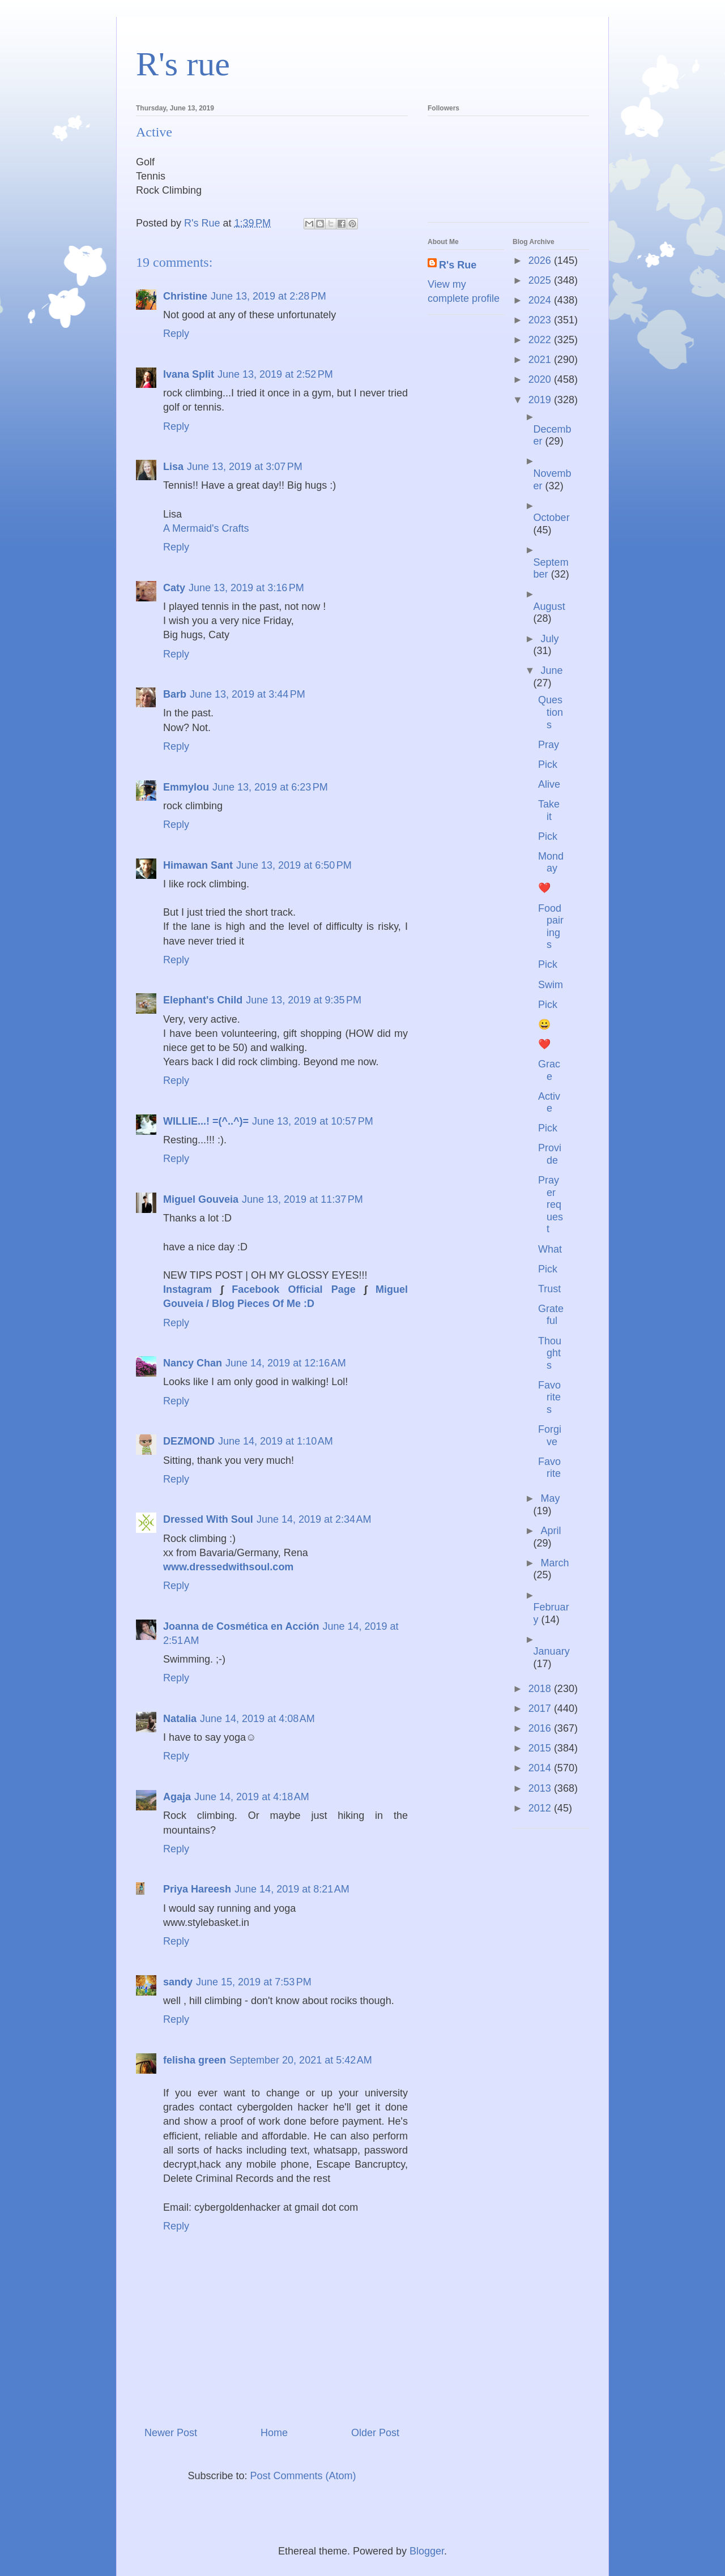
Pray (548, 744)
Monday (551, 862)
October (552, 517)
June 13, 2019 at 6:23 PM (270, 787)
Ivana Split (188, 374)
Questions (550, 712)
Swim (550, 984)
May (550, 1498)
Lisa (173, 466)
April (550, 1530)
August (549, 606)
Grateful (551, 1315)
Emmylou (186, 787)
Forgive (549, 1435)
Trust (549, 1289)
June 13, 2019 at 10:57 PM (312, 1121)
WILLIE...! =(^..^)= (206, 1121)
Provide (549, 1154)
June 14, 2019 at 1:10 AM (275, 1441)
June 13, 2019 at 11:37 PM (302, 1199)
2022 (541, 339)
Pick (547, 764)
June (551, 670)
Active (549, 1102)
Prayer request (550, 1204)
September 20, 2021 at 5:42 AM (300, 2060)
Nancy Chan (192, 1363)
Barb (174, 694)
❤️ (544, 888)
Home (274, 2432)
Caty (174, 587)
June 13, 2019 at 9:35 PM (303, 1000)
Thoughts (549, 1353)
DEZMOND (189, 1441)
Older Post (375, 2432)
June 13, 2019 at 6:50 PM (294, 865)
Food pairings (551, 927)
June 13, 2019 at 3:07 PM (244, 466)
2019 (541, 399)
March (554, 1563)
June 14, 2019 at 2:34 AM (314, 1519)
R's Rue (457, 265)
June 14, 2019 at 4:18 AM (251, 1796)
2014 (541, 1768)
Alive (549, 784)
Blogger (427, 2551)
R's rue (183, 64)
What (550, 1249)
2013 (541, 1788)
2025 (541, 280)
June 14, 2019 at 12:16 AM (285, 1363)
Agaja (177, 1796)
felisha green (194, 2060)
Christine (185, 296)
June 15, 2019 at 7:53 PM (254, 1982)
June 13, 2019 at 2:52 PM (275, 374)
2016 (541, 1728)
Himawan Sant (198, 865)
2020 (541, 379)
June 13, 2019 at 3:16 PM (246, 587)
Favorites (549, 1397)
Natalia (180, 1718)
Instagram (187, 1289)
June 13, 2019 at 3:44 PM (247, 694)
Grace (549, 1070)
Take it (549, 810)
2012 (541, 1808)
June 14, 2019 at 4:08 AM (257, 1718)
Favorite (549, 1468)
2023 (541, 320)
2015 (541, 1748)
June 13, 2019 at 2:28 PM (268, 296)
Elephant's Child (202, 1000)
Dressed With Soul (208, 1519)
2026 (541, 260)
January (552, 1651)
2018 (541, 1688)
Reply (176, 333)
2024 (541, 300)
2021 (541, 359)
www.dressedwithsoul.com (228, 1567)
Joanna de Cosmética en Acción (241, 1626)
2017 (541, 1708)
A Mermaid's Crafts (206, 528)
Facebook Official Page (293, 1289)
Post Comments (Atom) (303, 2475)
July (549, 638)
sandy (178, 1982)
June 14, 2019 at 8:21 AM (291, 1889)
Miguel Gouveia (200, 1199)
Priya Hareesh (197, 1889)
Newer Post (170, 2432)
